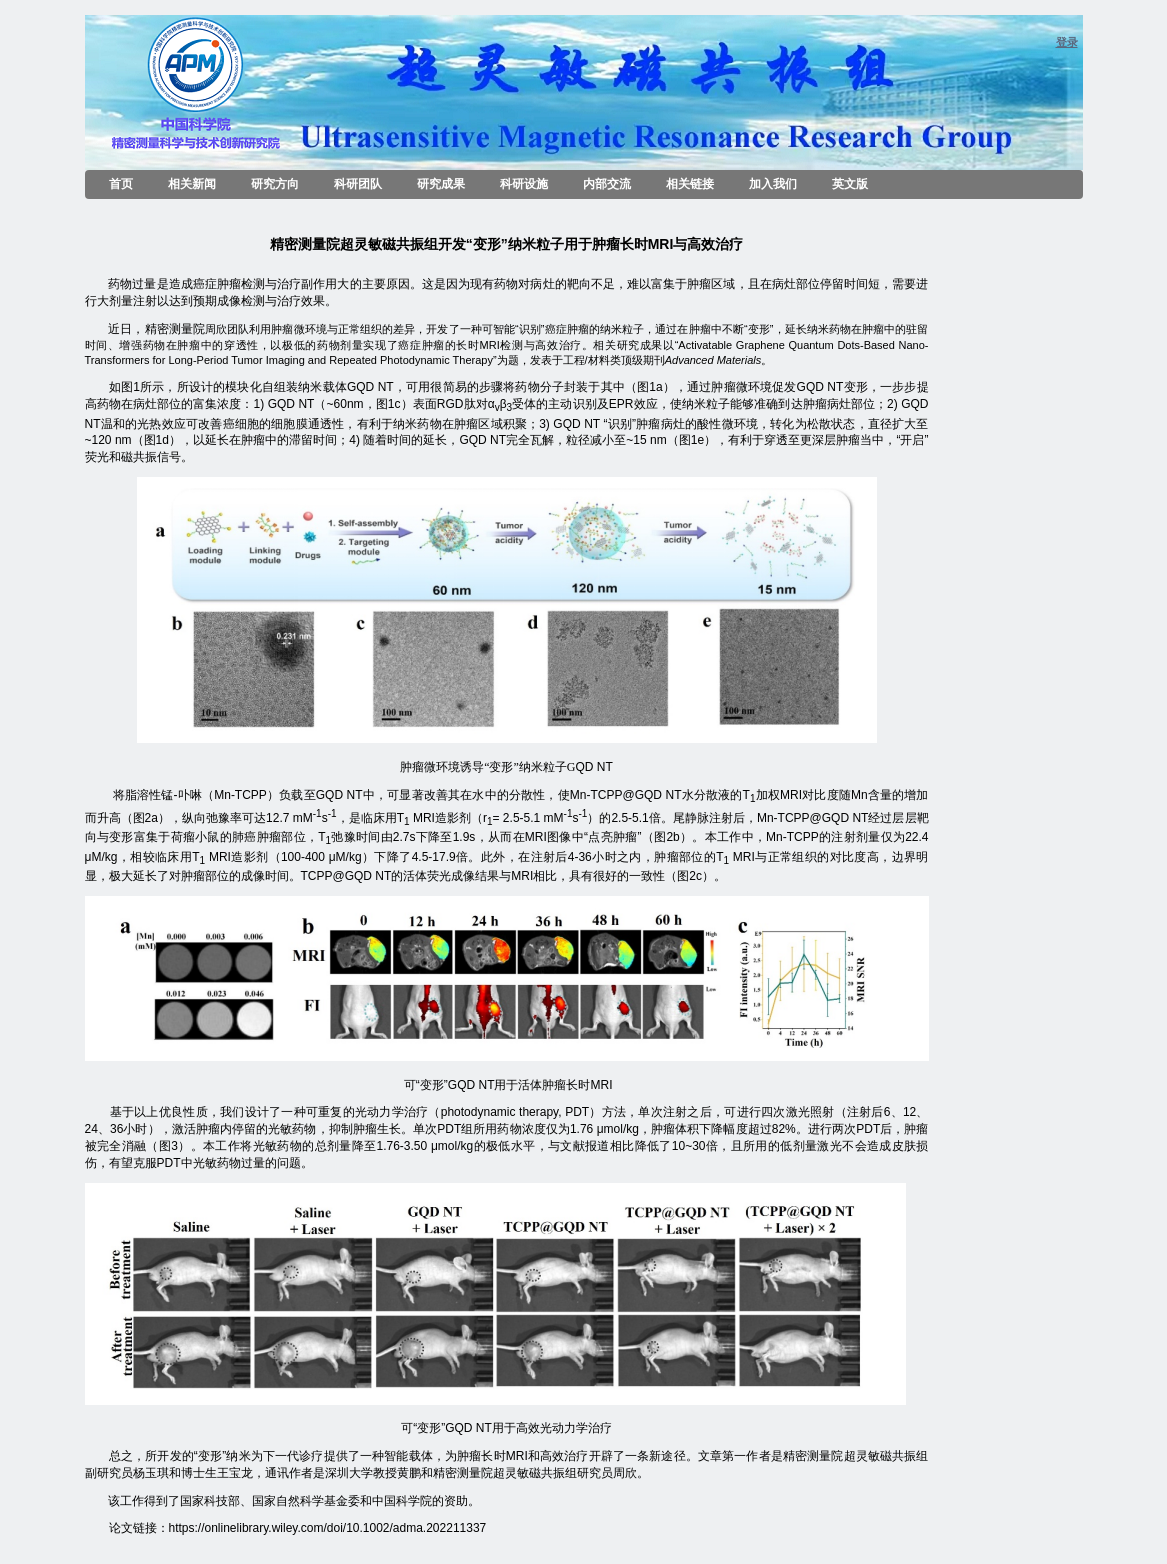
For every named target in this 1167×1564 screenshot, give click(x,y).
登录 (1067, 42)
